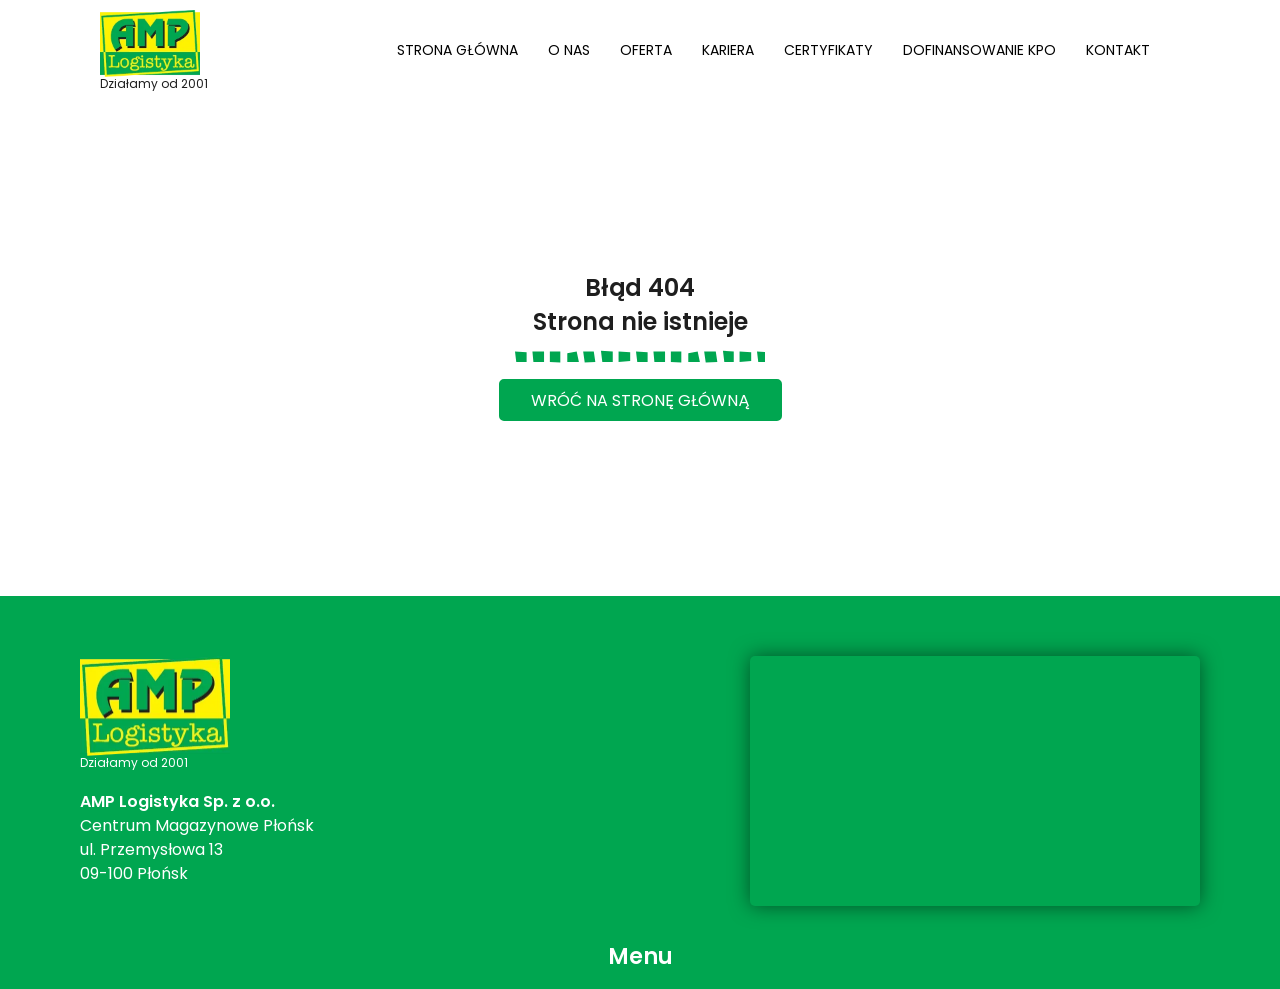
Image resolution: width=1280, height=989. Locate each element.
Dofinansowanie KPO (979, 50)
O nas (569, 50)
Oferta (646, 50)
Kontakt (1118, 50)
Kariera (728, 50)
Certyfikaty (828, 50)
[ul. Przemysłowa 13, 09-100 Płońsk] (975, 781)
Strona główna (457, 50)
